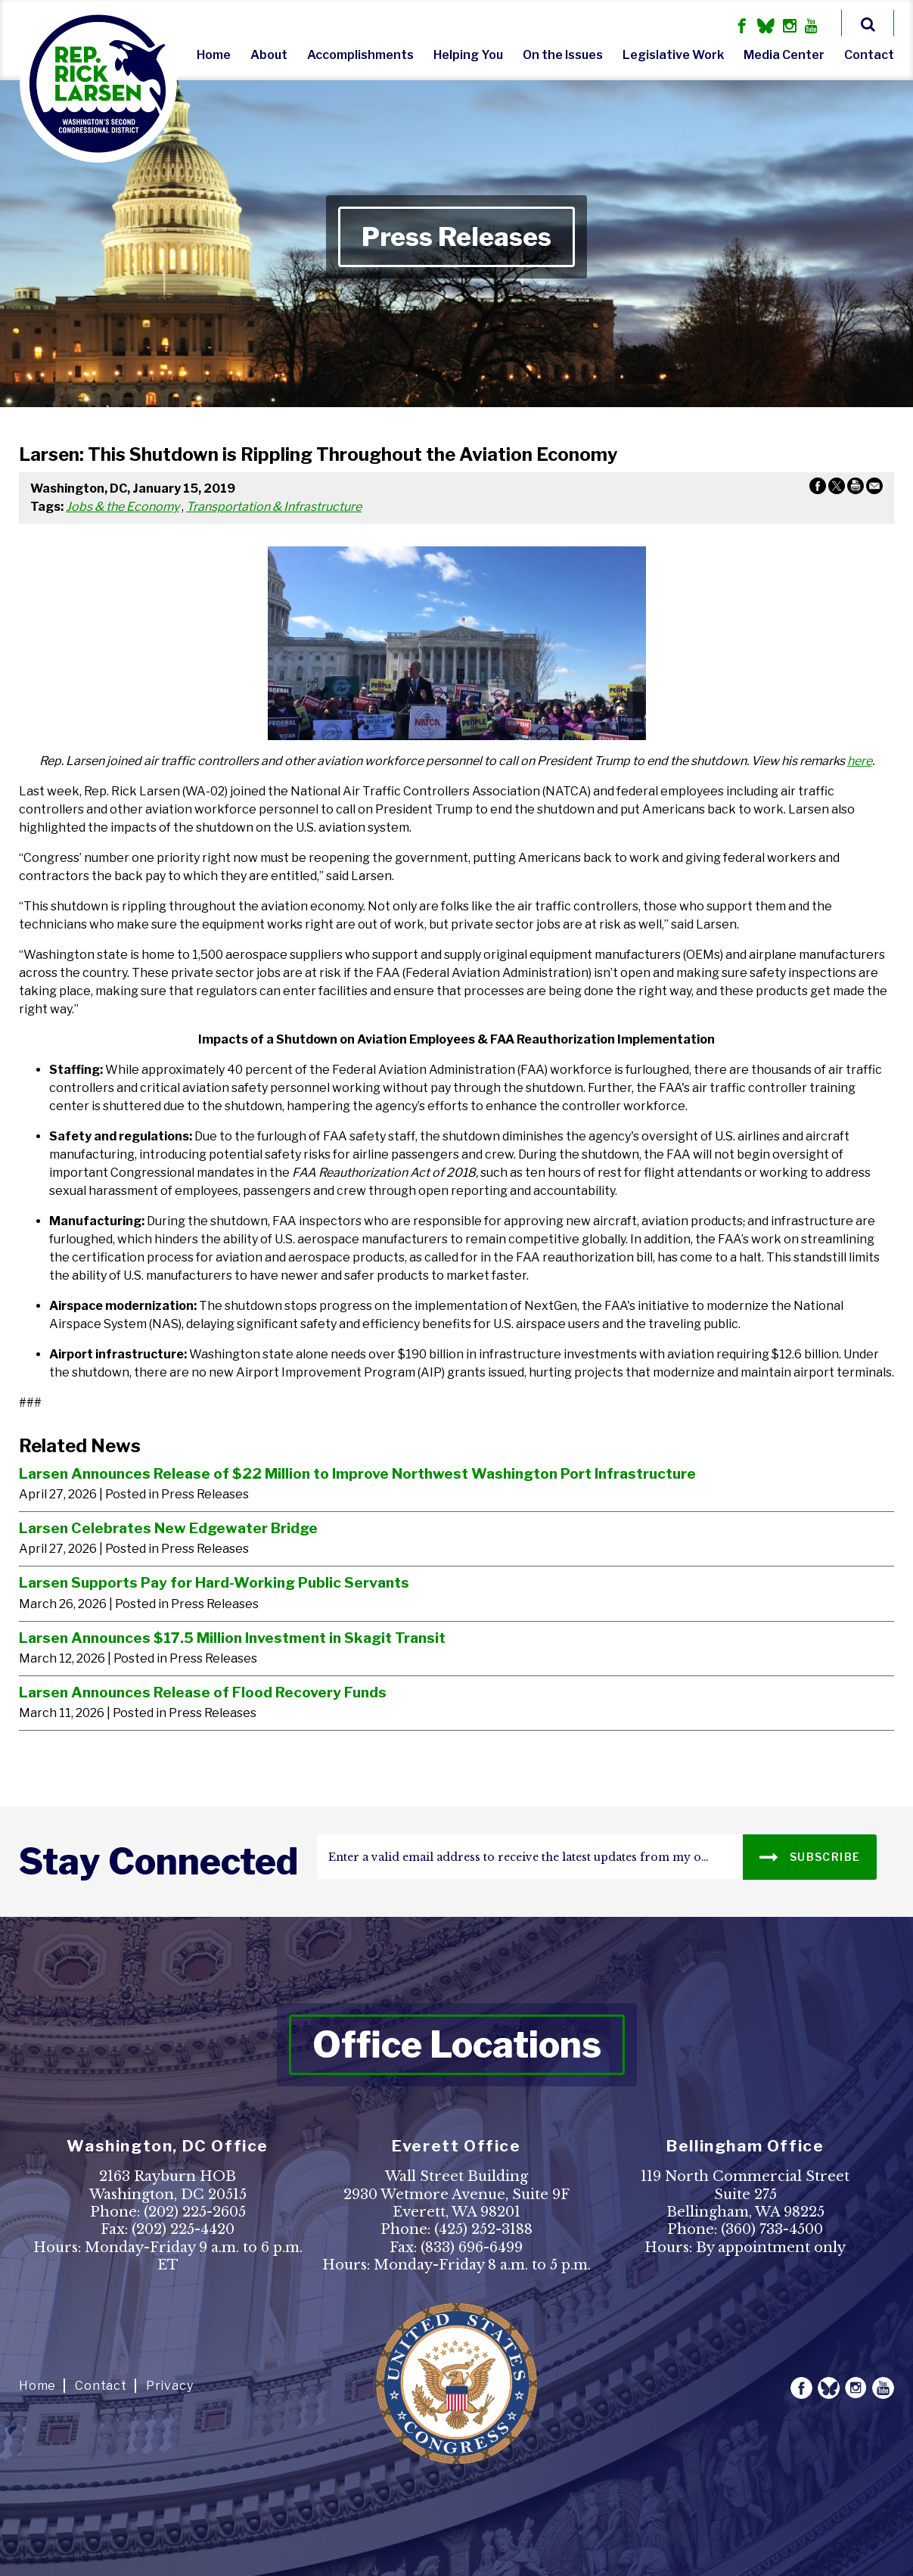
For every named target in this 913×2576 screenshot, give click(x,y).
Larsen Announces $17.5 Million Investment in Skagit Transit (232, 1637)
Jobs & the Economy (122, 506)
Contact (869, 55)
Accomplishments (360, 55)
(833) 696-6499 (472, 2247)
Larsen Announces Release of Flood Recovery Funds (203, 1692)
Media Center (784, 55)
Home (214, 55)
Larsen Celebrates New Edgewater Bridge (168, 1528)
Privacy (170, 2385)
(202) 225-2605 (195, 2212)
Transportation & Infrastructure (274, 506)
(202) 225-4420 (183, 2229)
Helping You (468, 55)
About (268, 55)
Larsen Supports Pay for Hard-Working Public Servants (214, 1582)
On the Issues (563, 55)
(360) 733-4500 (772, 2229)
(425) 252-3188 (483, 2229)
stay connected (158, 1862)
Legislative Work (673, 55)
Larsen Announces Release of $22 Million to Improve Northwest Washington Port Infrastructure (357, 1473)
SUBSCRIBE (809, 1856)
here (859, 761)
